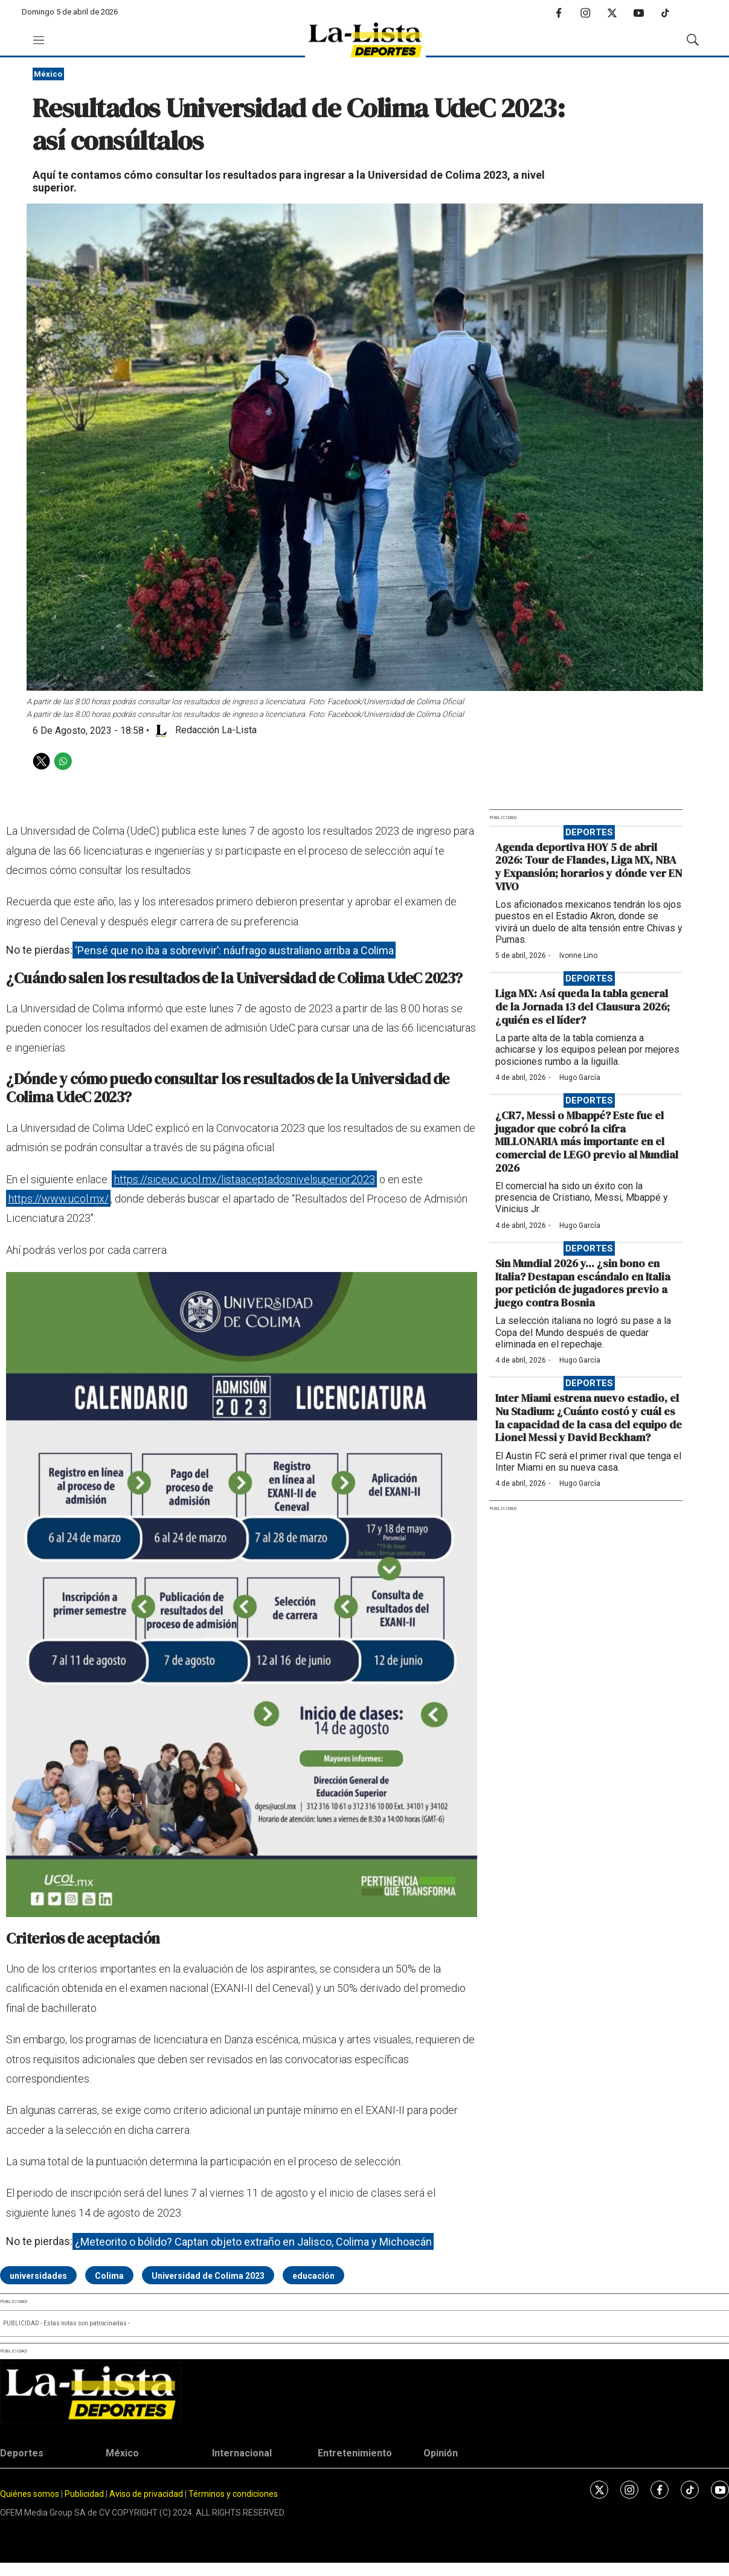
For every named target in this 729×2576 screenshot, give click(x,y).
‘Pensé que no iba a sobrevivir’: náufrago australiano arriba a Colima (234, 949)
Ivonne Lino (578, 955)
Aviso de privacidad (146, 2494)
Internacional (242, 2453)
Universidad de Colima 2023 (208, 2276)
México (48, 74)
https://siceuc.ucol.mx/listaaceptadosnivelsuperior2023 (244, 1179)
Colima (109, 2276)
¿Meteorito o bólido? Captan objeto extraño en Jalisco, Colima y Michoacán (253, 2241)
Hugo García (579, 1077)
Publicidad (85, 2494)
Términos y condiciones (233, 2494)
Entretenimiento (355, 2453)
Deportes (589, 832)
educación (313, 2276)
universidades (38, 2276)
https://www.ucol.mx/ (58, 1198)
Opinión (440, 2453)
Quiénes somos (29, 2494)
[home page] (365, 40)
